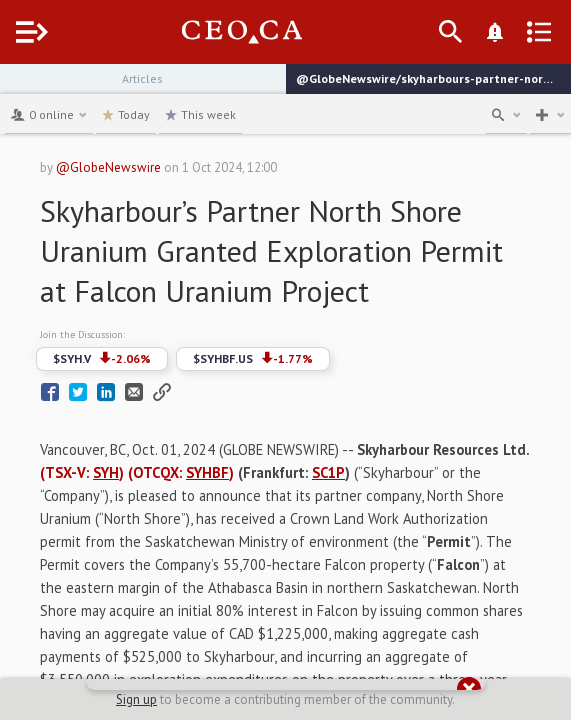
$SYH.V (102, 359)
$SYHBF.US (253, 359)
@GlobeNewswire (108, 167)
